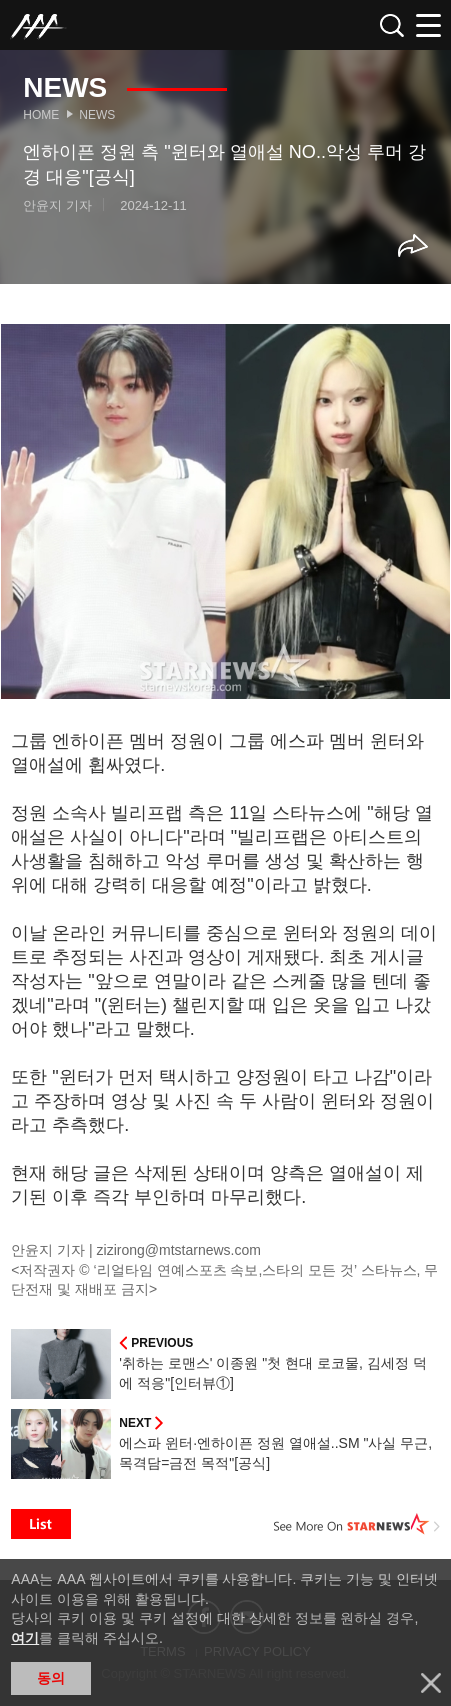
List (41, 1524)
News (97, 115)
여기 (25, 1638)
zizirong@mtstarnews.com (179, 1250)
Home (41, 115)
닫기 (431, 1683)
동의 (51, 1678)
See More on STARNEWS (357, 1524)
